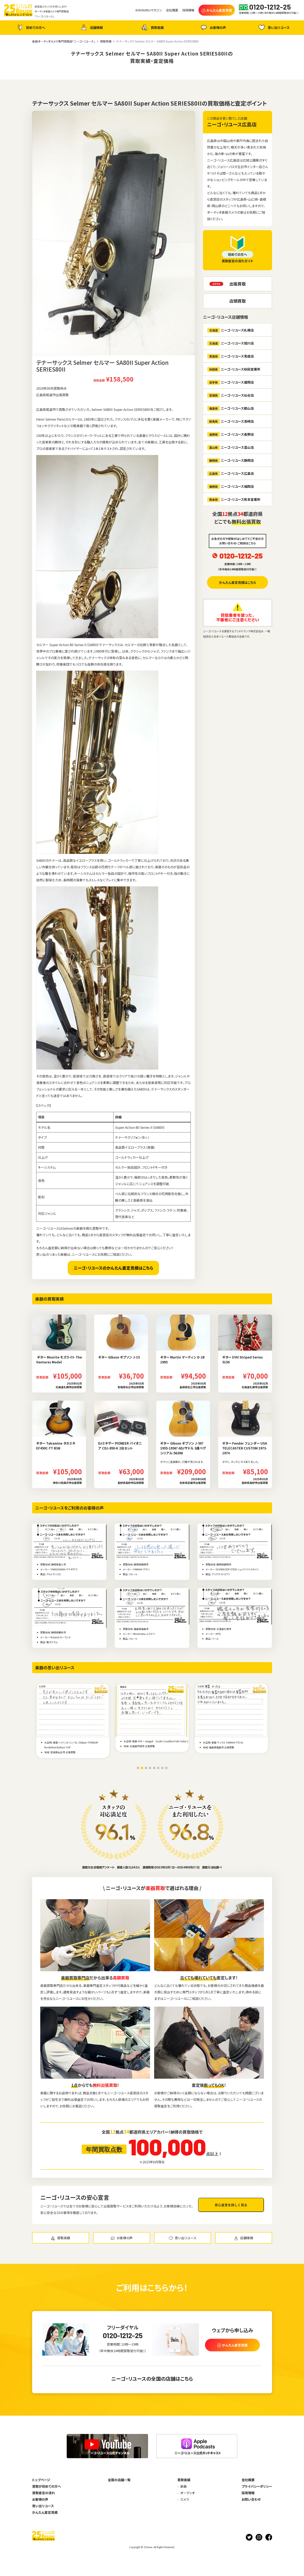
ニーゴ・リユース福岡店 (230, 486)
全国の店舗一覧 (119, 2479)
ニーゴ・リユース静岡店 (230, 460)
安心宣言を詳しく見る (231, 2204)
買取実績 (152, 27)
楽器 (183, 2486)
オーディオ (187, 2492)
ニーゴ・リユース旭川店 (230, 343)
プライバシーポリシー (257, 2486)
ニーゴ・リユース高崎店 (230, 421)
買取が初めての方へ (46, 2486)
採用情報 (248, 2492)
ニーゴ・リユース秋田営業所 (233, 369)
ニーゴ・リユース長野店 (230, 434)
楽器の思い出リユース (54, 1667)
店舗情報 (91, 27)
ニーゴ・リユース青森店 (230, 356)
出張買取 (237, 284)
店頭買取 (237, 301)
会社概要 (248, 2479)
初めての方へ (30, 27)
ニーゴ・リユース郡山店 (230, 408)
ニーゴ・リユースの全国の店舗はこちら (152, 2378)
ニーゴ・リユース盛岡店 (230, 382)
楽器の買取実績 (49, 1299)
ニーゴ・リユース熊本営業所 (233, 499)
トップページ (41, 2479)
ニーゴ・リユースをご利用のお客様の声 (69, 1508)
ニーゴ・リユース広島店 (232, 124)
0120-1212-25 (241, 555)
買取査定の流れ (43, 2492)
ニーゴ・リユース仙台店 (230, 395)
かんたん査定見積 (45, 2512)
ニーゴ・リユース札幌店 (230, 330)
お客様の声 (213, 27)
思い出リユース (274, 27)
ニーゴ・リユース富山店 (230, 447)
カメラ (184, 2499)
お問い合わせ (251, 2499)
